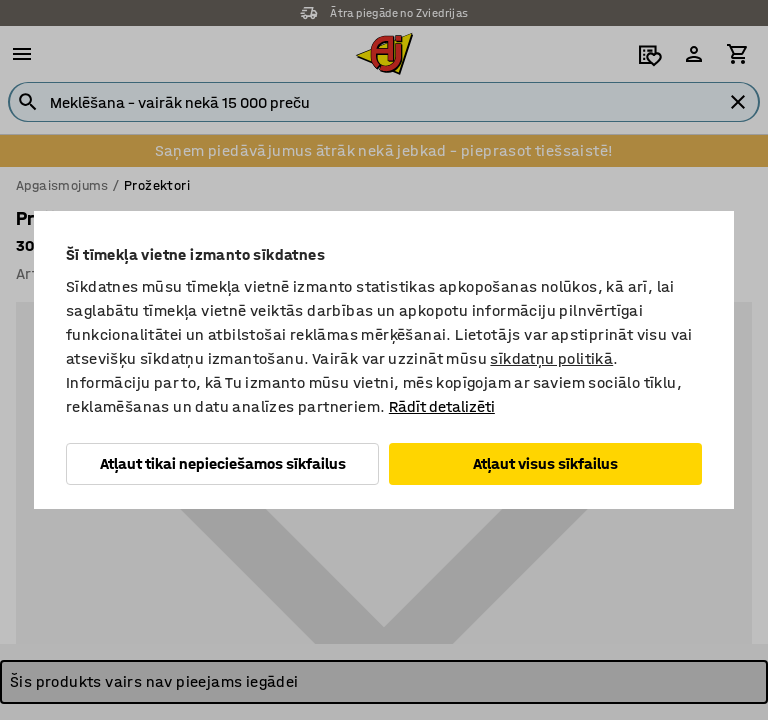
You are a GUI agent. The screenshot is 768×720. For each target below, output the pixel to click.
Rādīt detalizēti (442, 406)
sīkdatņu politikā (551, 358)
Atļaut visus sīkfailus (545, 463)
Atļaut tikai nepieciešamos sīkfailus (223, 463)
